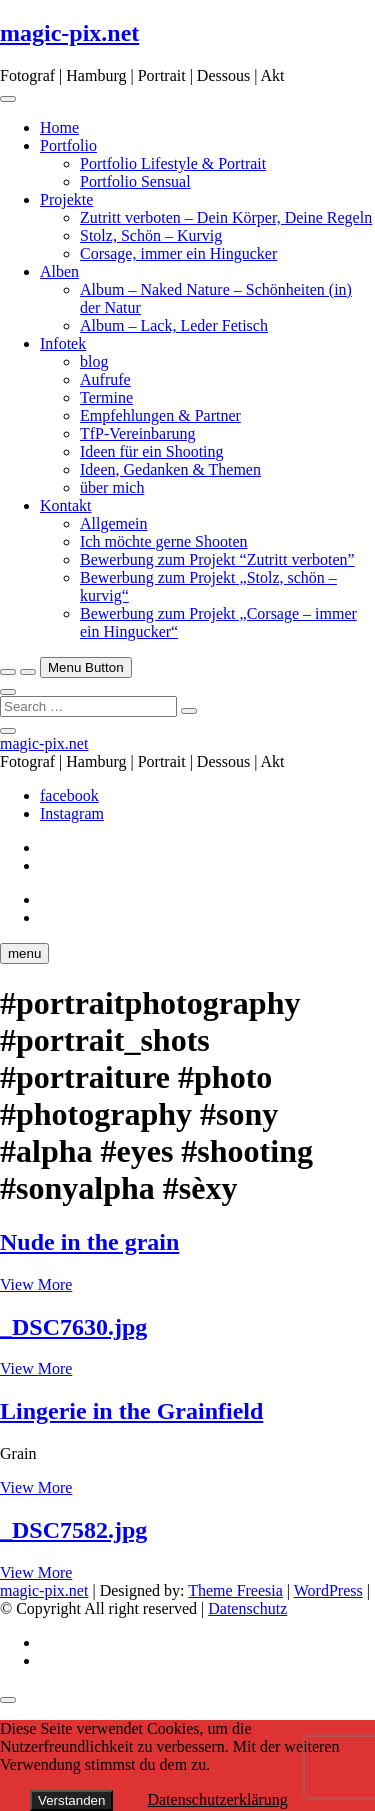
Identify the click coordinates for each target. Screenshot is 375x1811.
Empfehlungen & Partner (160, 415)
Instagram (72, 813)
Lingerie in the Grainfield (131, 1411)
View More (36, 1284)
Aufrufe (105, 379)
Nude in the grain (89, 1242)
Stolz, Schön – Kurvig (151, 235)
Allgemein (114, 523)
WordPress (328, 1590)
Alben (59, 271)
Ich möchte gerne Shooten (164, 541)
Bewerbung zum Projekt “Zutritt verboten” (217, 559)
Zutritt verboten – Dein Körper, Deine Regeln (226, 217)
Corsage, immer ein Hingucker (178, 253)
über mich (112, 487)
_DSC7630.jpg (73, 1327)
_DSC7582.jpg (73, 1530)
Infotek (63, 343)
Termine (106, 397)
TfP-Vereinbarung (138, 433)
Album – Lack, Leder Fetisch (174, 325)
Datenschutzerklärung (217, 1799)
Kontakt (66, 505)
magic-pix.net (69, 33)
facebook (69, 795)
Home (59, 127)
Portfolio (68, 145)
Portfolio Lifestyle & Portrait (173, 163)
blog (94, 361)
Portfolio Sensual (135, 181)
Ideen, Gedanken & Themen (170, 469)
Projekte (66, 199)
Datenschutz (247, 1608)
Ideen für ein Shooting (152, 451)
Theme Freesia (235, 1590)
